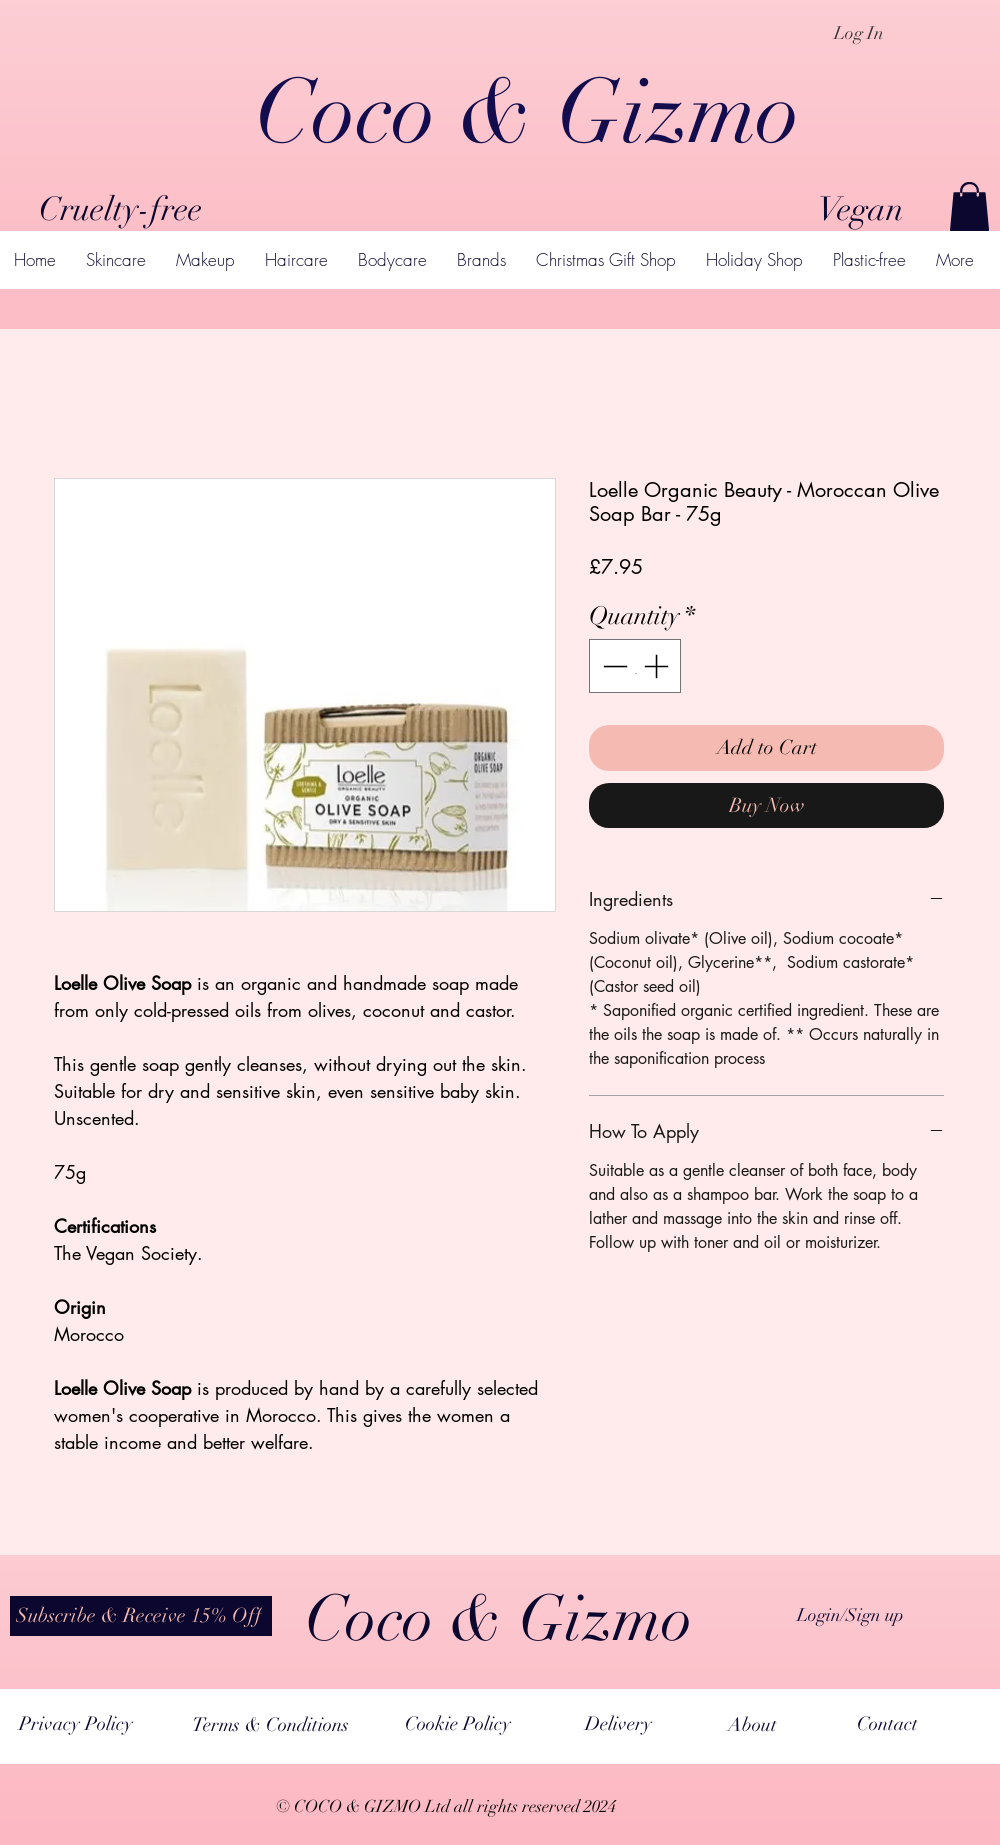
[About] (752, 1725)
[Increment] (658, 666)
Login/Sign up (850, 1615)
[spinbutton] (635, 666)
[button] (969, 206)
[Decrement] (613, 666)
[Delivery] (618, 1724)
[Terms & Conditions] (270, 1725)
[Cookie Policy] (458, 1724)
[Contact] (887, 1724)
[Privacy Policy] (75, 1724)
